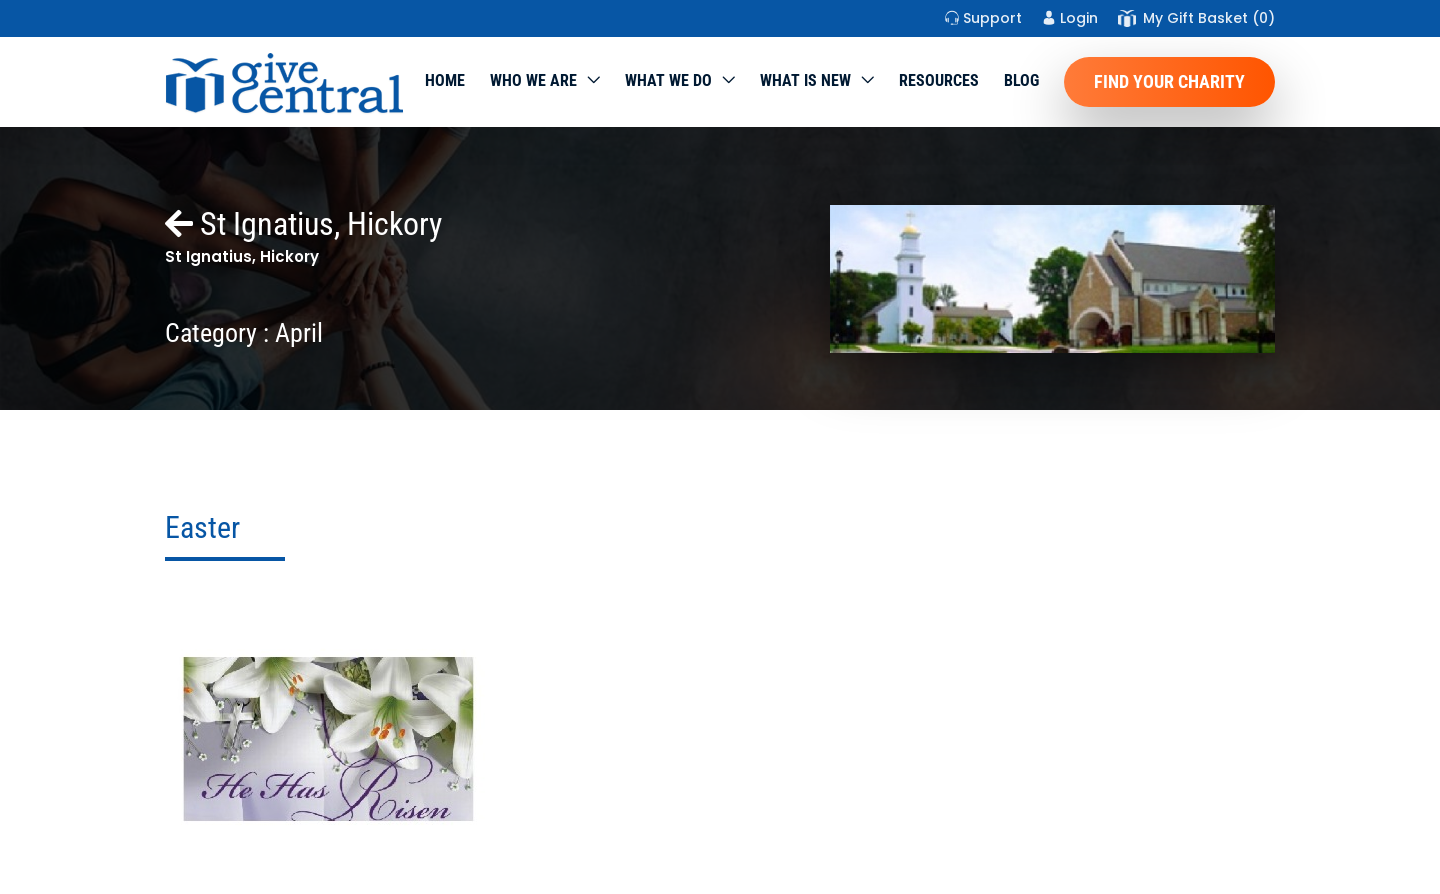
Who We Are (533, 80)
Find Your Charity (1169, 81)
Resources (939, 80)
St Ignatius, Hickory (303, 224)
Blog (1021, 80)
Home (445, 80)
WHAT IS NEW (805, 80)
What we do (668, 80)
